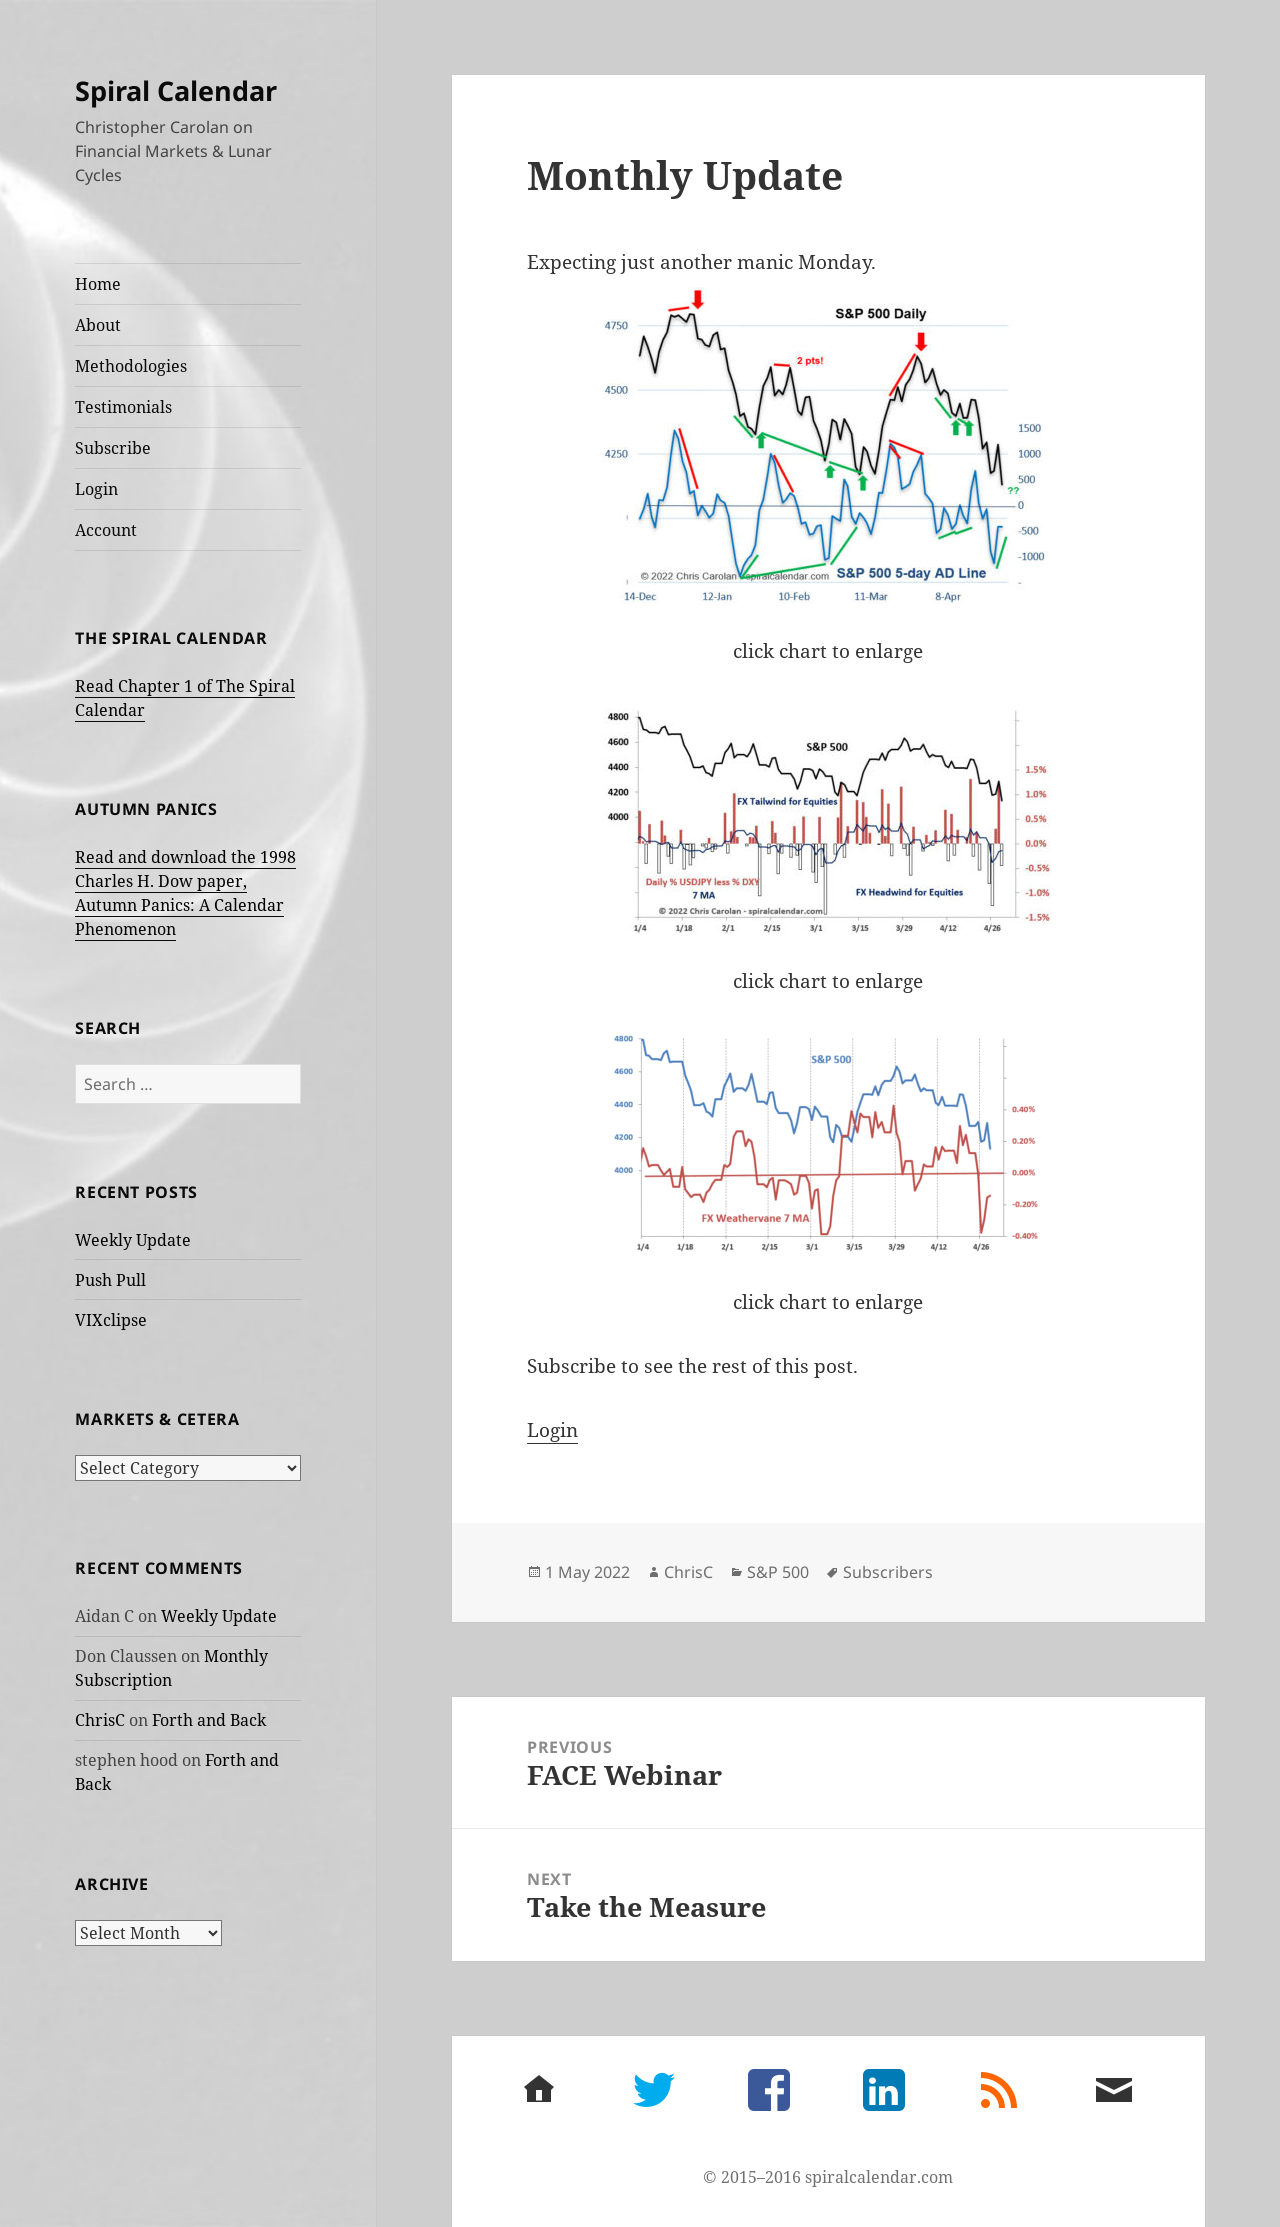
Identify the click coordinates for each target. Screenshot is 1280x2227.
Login (96, 489)
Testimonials (123, 407)
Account (106, 530)
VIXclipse (111, 1320)
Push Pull (110, 1280)
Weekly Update (133, 1240)
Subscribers (888, 1572)
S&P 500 (778, 1572)
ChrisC (100, 1720)
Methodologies (131, 366)
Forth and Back (209, 1720)
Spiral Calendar (176, 90)
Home (98, 284)
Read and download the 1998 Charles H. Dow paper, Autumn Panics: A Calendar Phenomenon (185, 893)
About (98, 325)
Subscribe (113, 448)
